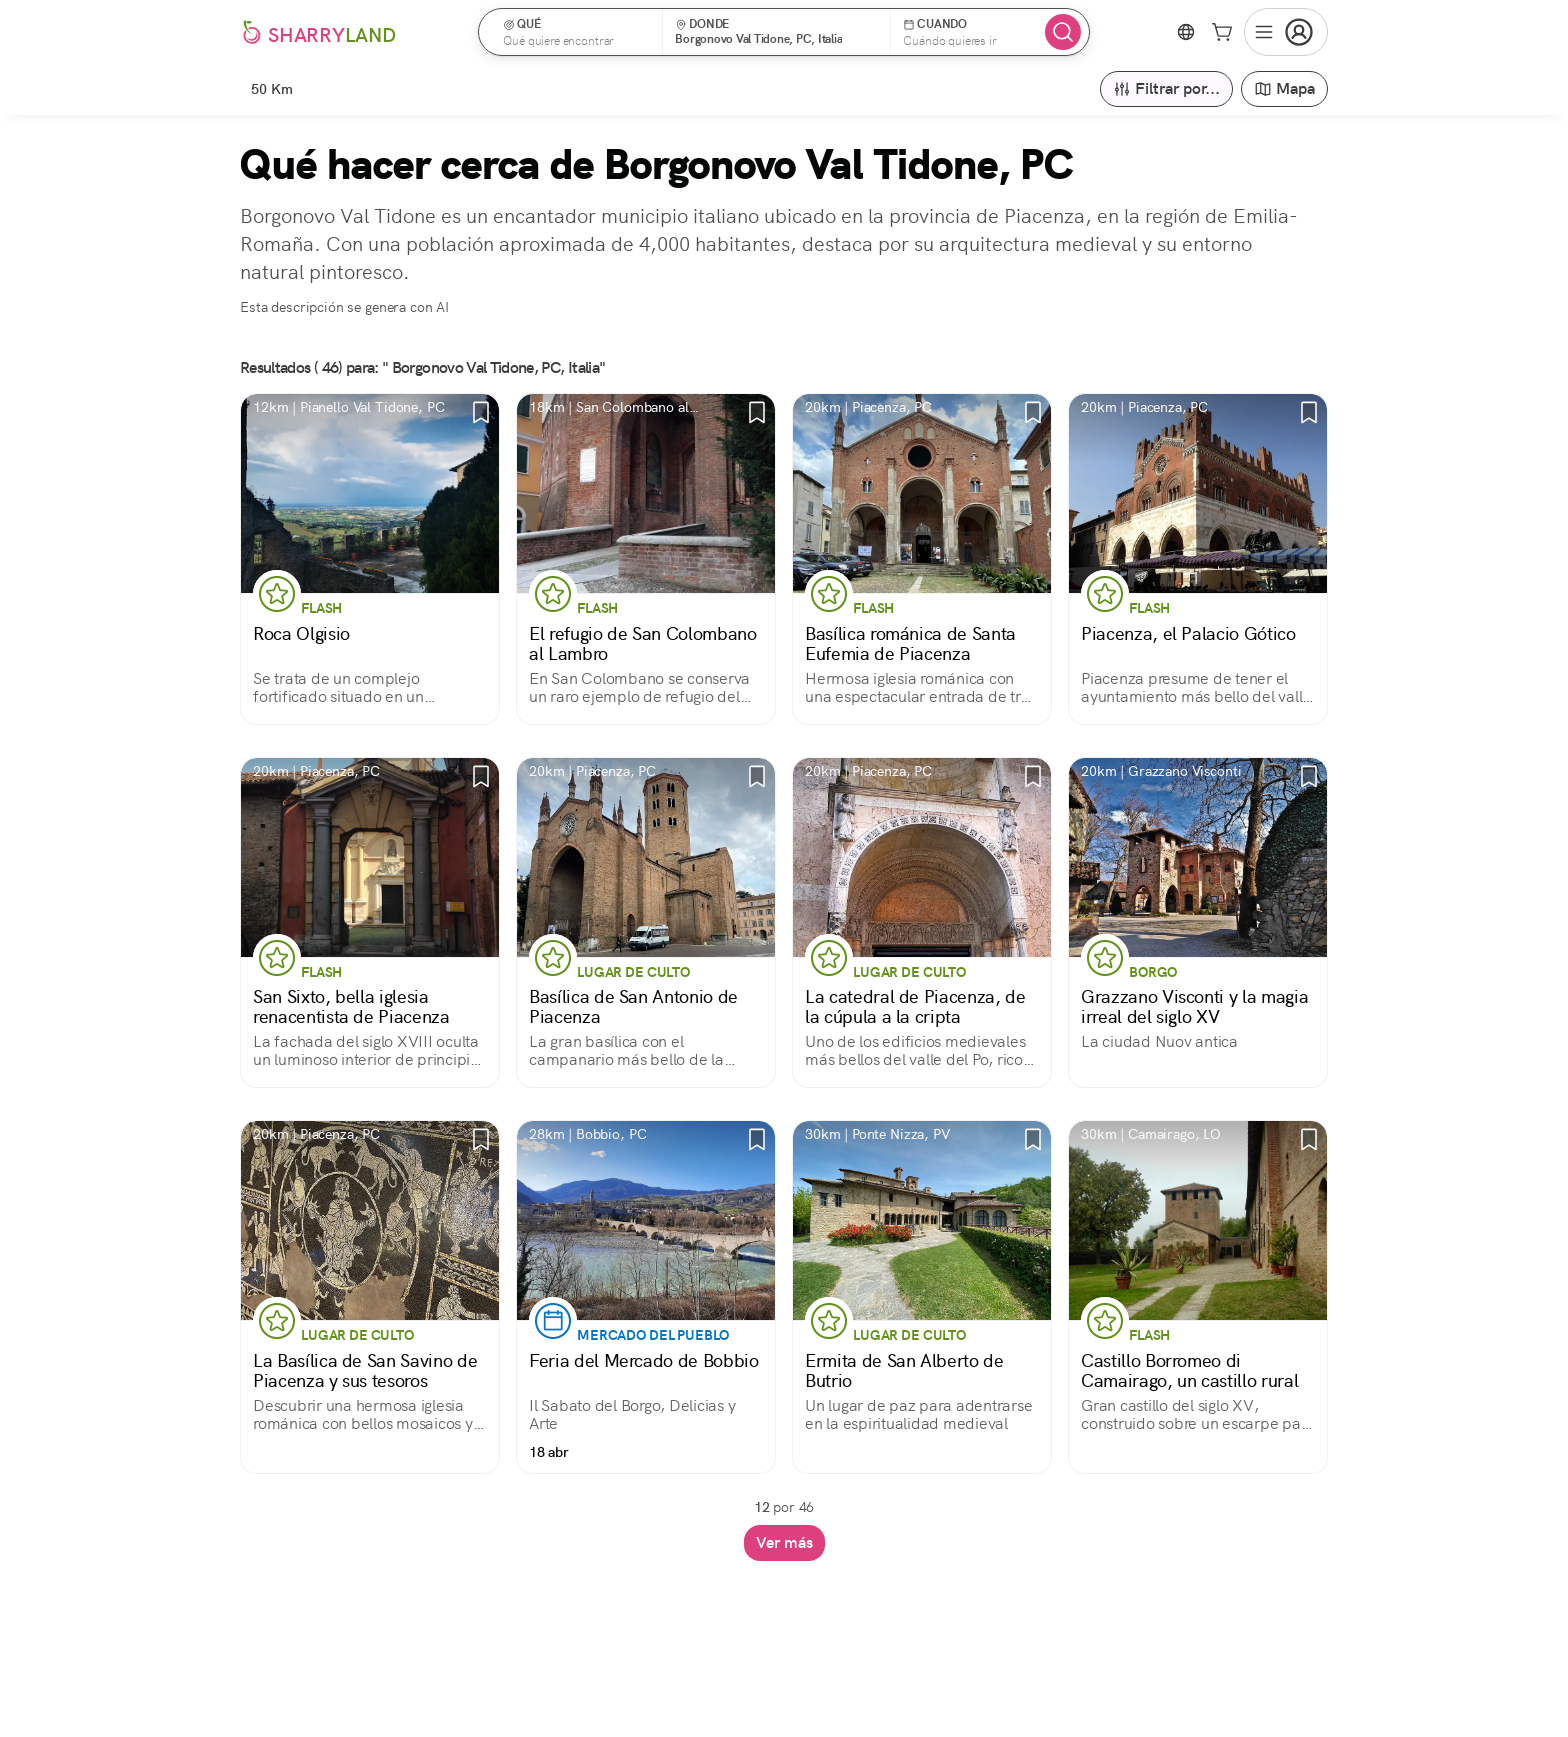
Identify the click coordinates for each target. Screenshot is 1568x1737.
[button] (577, 32)
